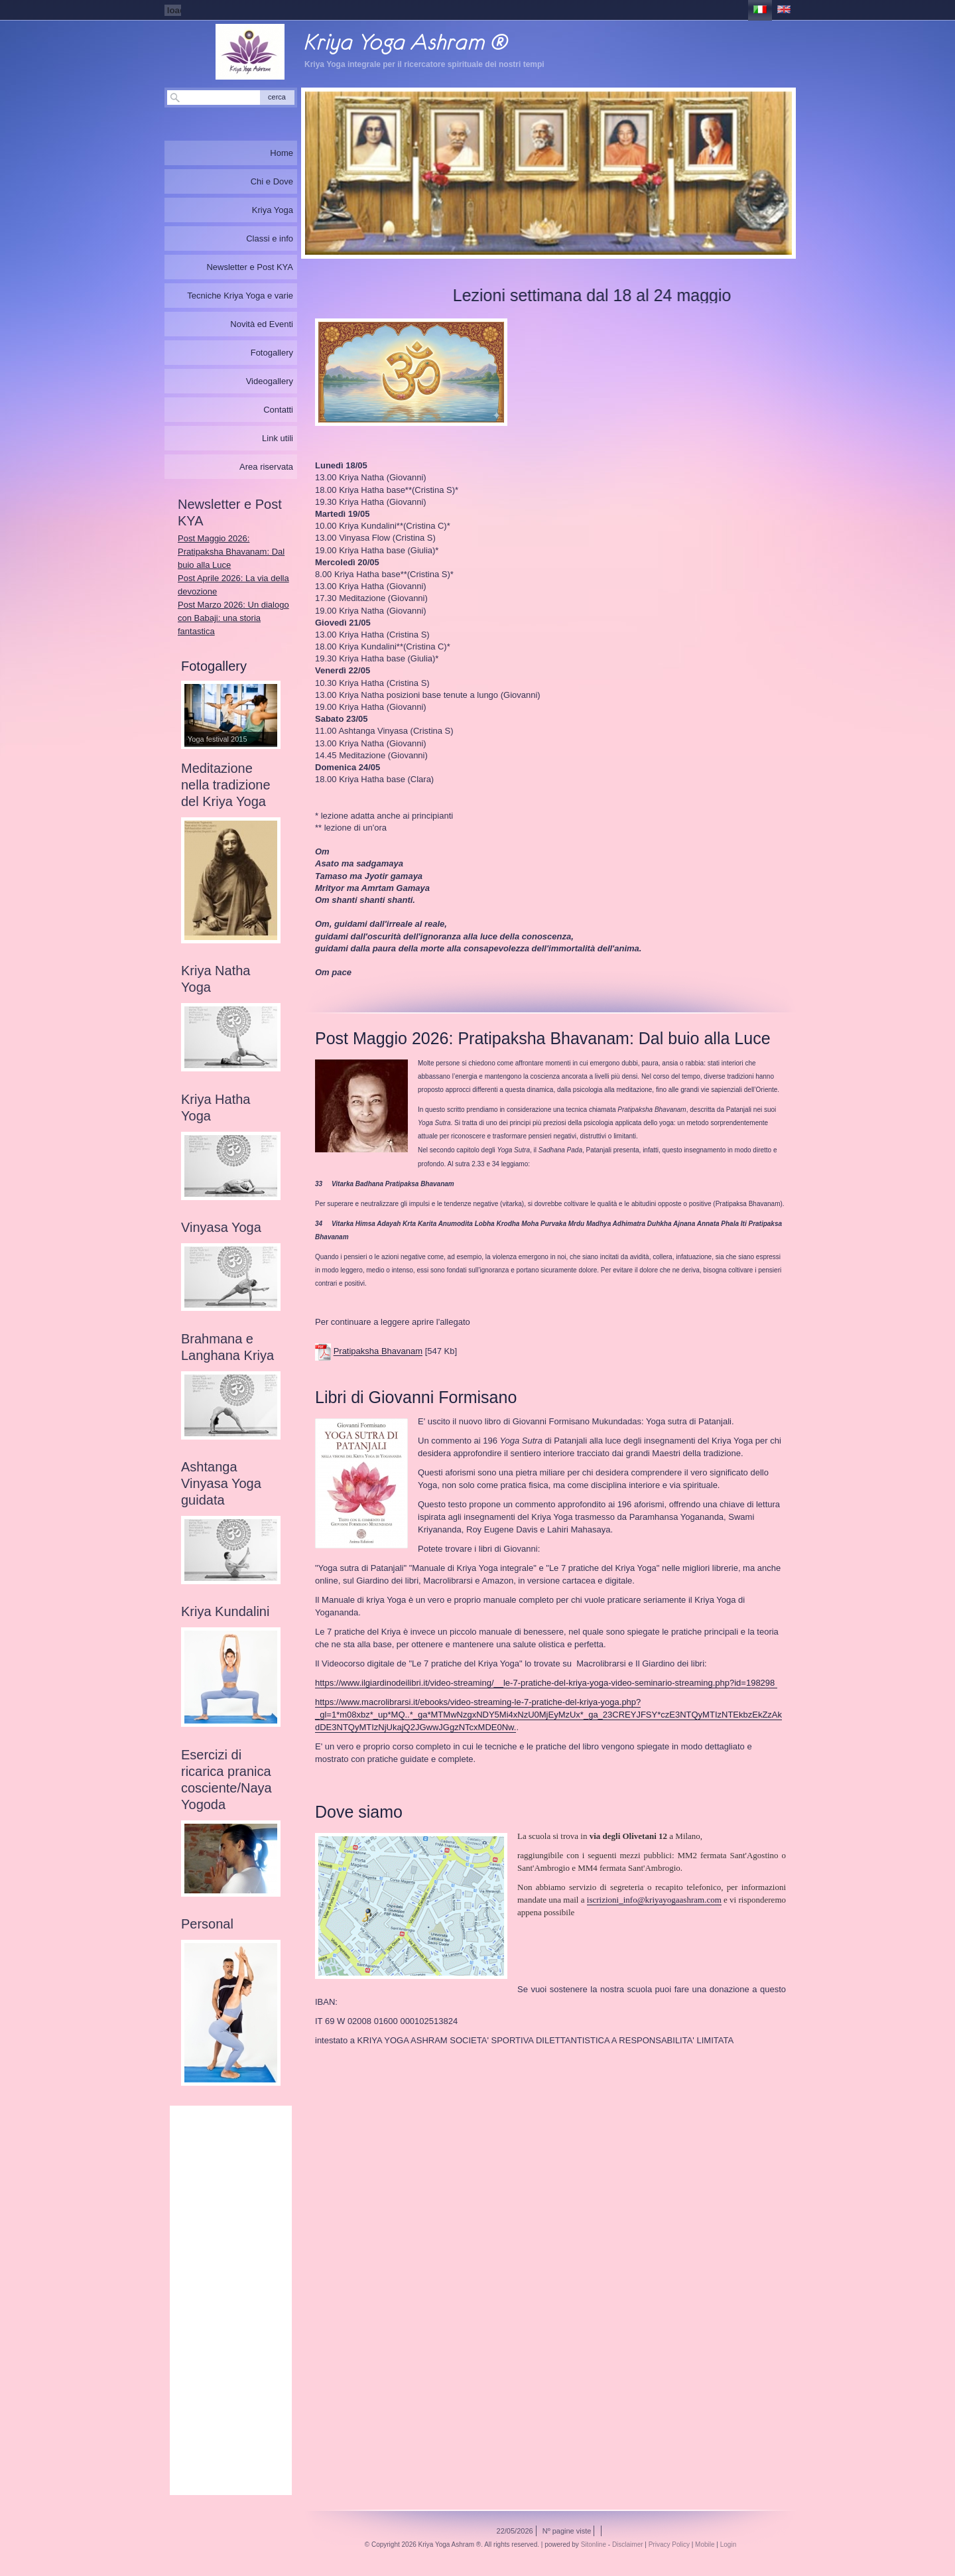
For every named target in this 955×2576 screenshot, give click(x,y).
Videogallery (269, 381)
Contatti (278, 410)
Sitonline (593, 2544)
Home (281, 153)
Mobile (704, 2544)
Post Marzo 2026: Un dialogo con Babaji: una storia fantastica (233, 618)
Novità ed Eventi (261, 324)
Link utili (277, 438)
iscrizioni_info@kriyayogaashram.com (654, 1900)
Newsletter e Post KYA (249, 267)
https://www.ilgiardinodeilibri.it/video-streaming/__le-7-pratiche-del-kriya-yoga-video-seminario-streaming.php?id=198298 (545, 1683)
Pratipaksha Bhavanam (378, 1352)
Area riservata (266, 467)
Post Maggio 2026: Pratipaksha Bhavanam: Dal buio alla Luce (231, 551)
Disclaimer (627, 2544)
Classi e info (269, 238)
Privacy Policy (669, 2544)
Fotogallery (272, 353)
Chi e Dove (272, 181)
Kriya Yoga (272, 210)
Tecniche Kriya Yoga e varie (240, 296)
